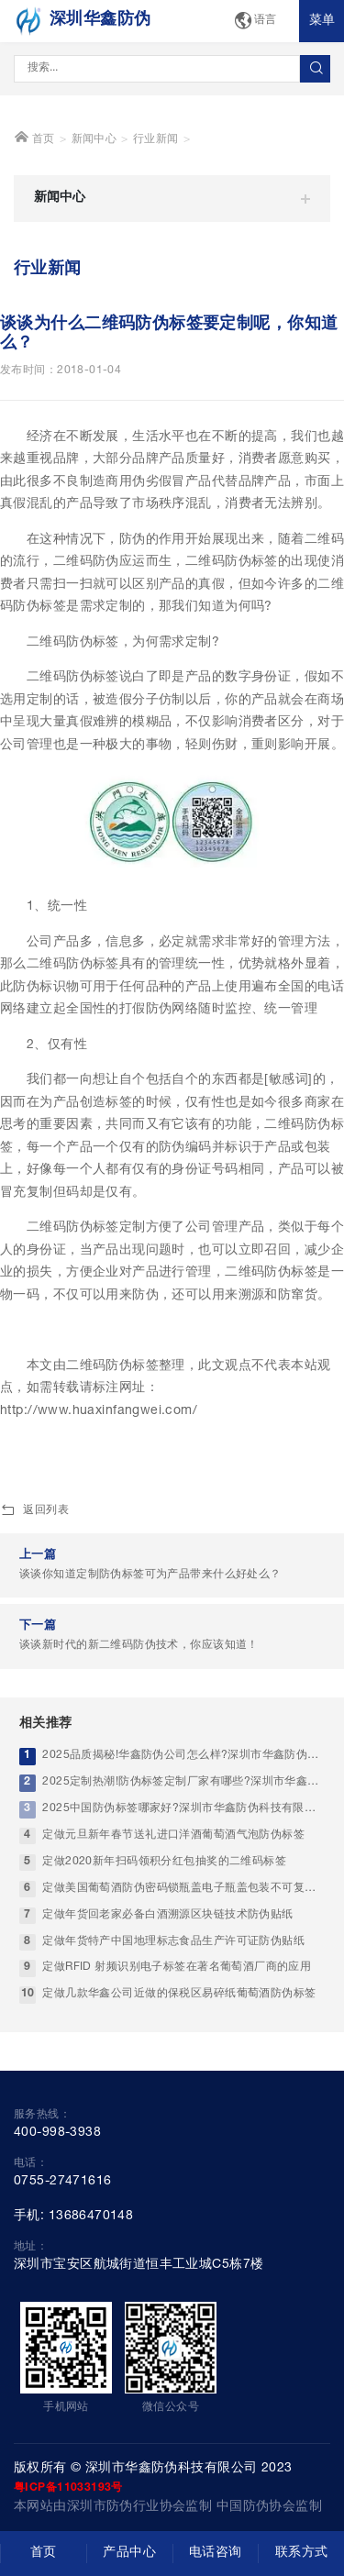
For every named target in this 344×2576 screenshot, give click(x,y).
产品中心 (129, 2553)
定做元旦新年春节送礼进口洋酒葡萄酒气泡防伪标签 (173, 1906)
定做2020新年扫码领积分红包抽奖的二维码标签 (164, 1933)
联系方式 (301, 2553)
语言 (255, 21)
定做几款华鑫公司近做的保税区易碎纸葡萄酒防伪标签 (179, 2065)
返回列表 (34, 1582)
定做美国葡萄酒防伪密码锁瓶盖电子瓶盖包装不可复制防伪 (183, 1958)
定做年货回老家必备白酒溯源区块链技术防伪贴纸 (167, 1985)
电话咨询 (215, 2553)
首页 (34, 208)
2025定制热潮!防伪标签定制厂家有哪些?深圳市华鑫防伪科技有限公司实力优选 (183, 1853)
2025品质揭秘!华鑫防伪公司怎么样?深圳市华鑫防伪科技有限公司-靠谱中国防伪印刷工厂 (183, 1826)
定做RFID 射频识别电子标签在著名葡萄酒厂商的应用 (176, 2038)
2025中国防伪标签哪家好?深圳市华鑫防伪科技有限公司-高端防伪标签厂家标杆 (183, 1879)
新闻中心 (94, 210)
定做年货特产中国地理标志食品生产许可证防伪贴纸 (173, 2012)
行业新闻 (156, 210)
